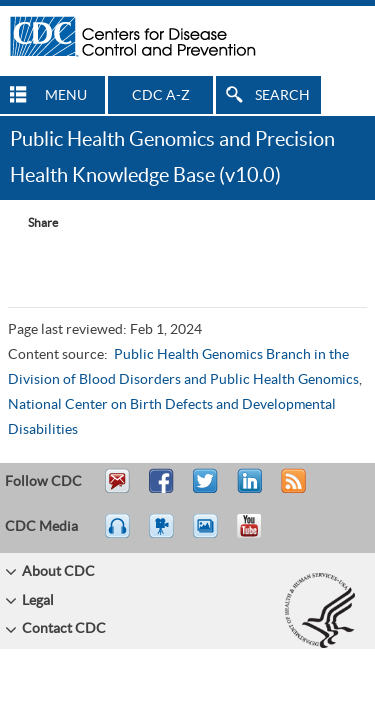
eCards (210, 535)
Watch (164, 535)
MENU (66, 96)
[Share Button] (33, 223)
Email (117, 490)
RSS (291, 490)
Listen (118, 535)
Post (247, 490)
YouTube (259, 535)
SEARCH (282, 96)
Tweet (206, 490)
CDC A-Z (161, 96)
